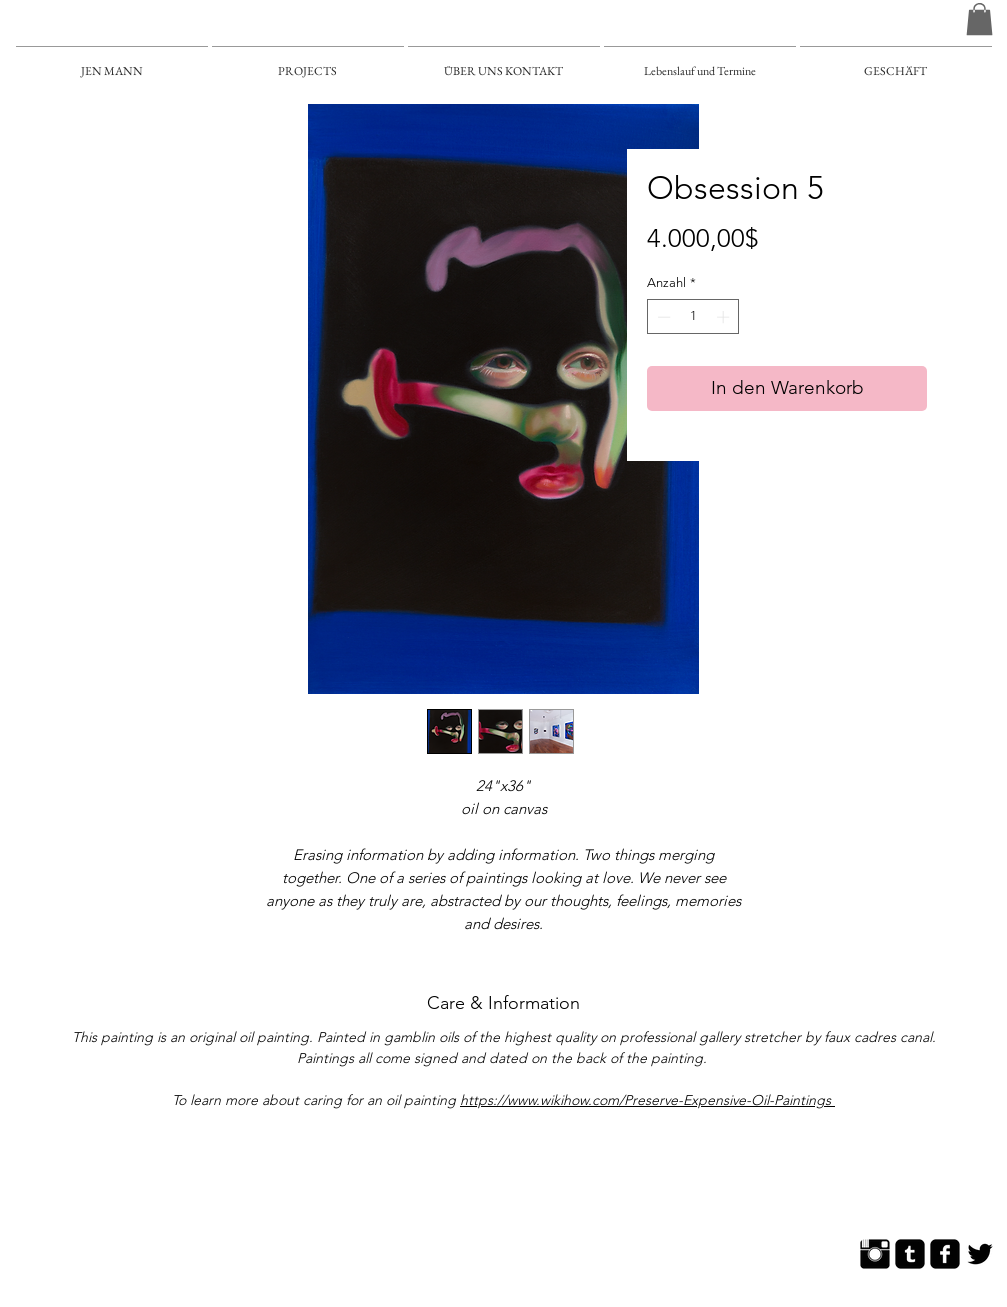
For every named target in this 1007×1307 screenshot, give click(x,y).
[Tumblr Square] (910, 1254)
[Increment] (725, 317)
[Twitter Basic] (980, 1254)
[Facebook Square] (945, 1254)
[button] (979, 19)
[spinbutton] (693, 317)
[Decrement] (662, 317)
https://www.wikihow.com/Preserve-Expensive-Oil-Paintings (647, 1100)
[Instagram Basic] (875, 1254)
